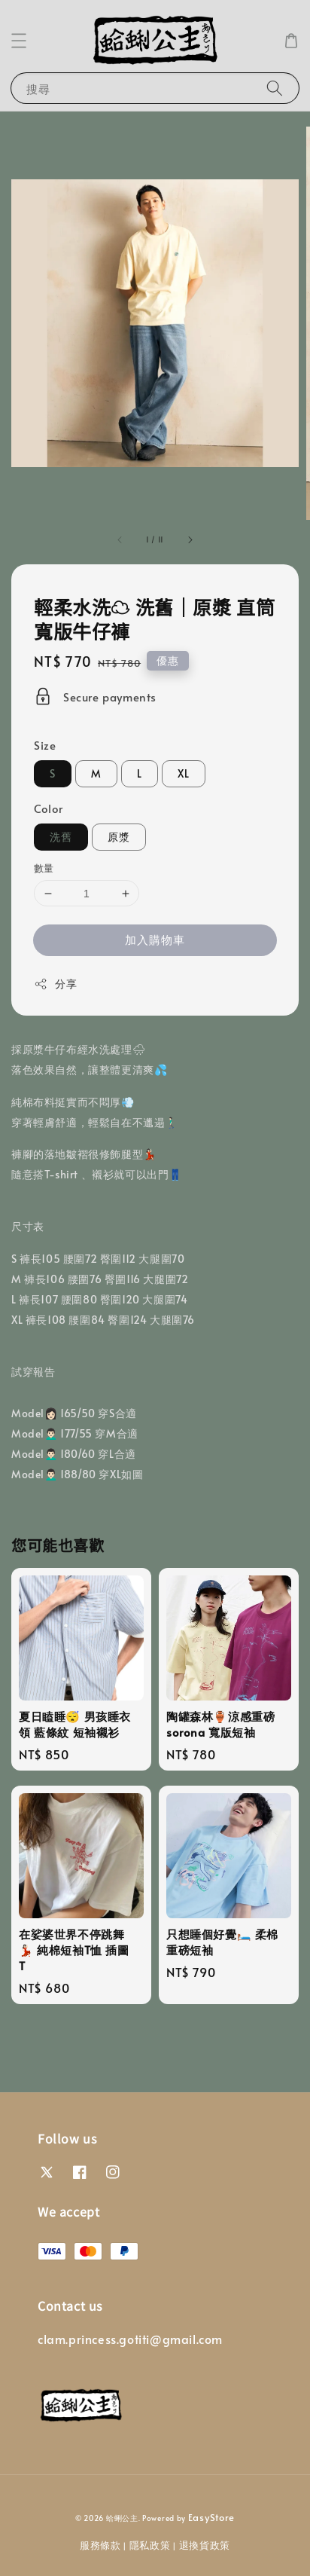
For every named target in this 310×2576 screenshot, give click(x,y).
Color (48, 808)
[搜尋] (275, 87)
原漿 (119, 837)
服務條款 (100, 2545)
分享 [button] (55, 983)
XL (184, 773)
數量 (44, 868)
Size (45, 745)
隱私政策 (150, 2545)
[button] (18, 40)
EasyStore (211, 2517)
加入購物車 (155, 939)
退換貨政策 (205, 2545)
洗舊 (61, 837)
